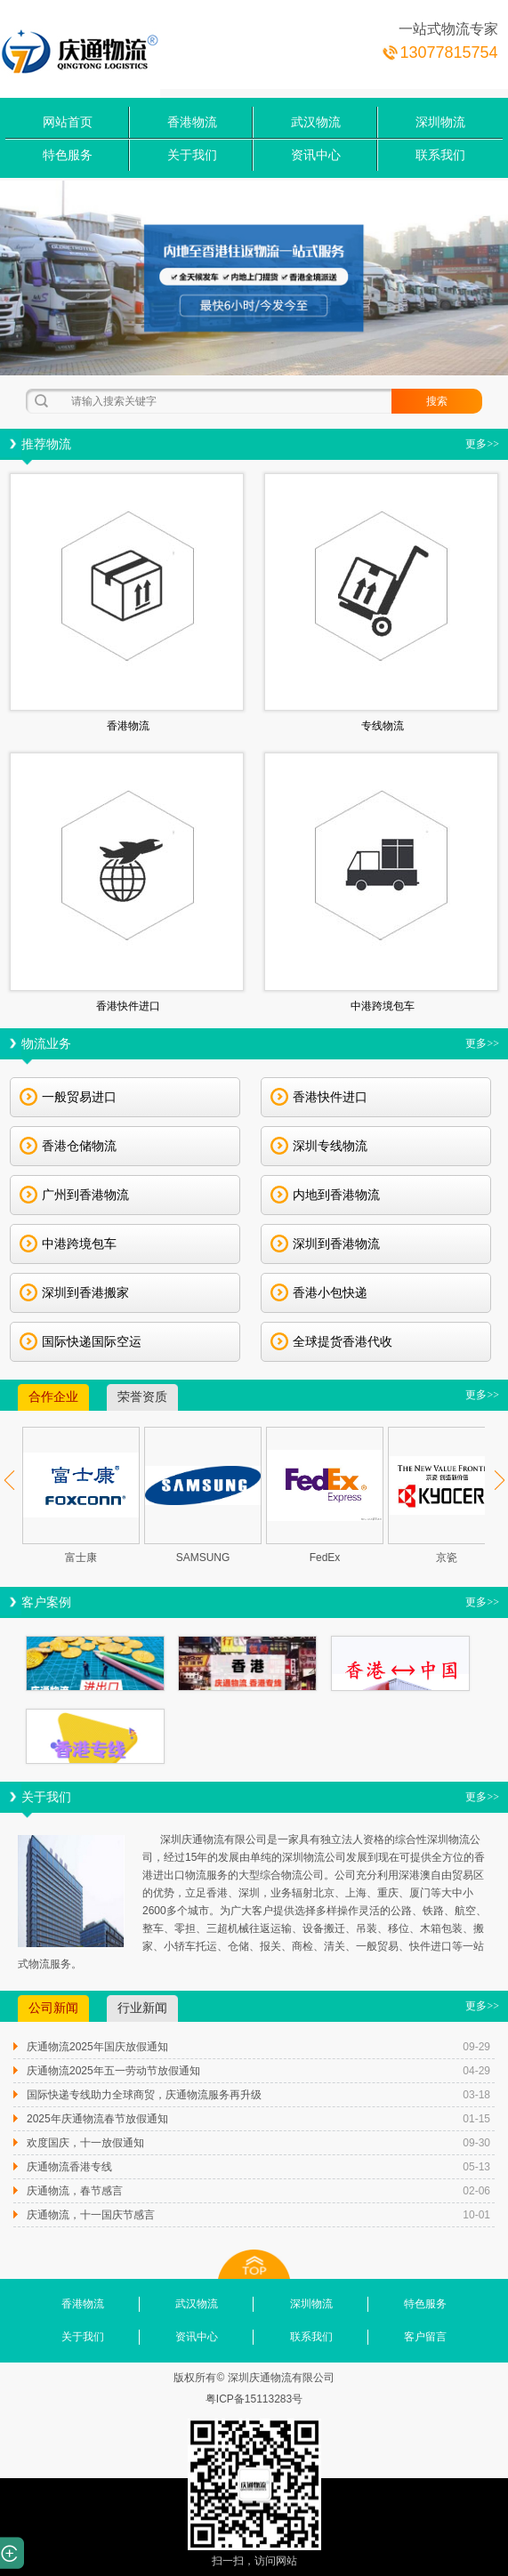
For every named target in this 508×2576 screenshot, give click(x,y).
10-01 (476, 2215)
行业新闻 (142, 2008)
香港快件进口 (318, 1097)
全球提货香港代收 (331, 1341)
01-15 (476, 2119)
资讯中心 (316, 155)
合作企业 (53, 1397)
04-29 (476, 2071)
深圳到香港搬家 (74, 1292)
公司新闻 (53, 2008)
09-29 (476, 2047)
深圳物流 (440, 122)
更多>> (482, 444)
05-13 (476, 2167)
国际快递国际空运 (80, 1341)
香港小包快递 (318, 1292)
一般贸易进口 (68, 1097)
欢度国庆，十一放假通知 (85, 2143)
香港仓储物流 (68, 1146)
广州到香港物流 (74, 1194)
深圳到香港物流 (325, 1243)
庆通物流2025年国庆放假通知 (97, 2047)
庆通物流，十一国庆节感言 (91, 2215)
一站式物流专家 (448, 28)
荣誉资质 (142, 1397)
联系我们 (440, 155)
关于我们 (192, 155)
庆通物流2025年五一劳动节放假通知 (113, 2071)
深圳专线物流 (318, 1146)
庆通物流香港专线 (69, 2167)
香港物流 (192, 122)
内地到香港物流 (325, 1194)
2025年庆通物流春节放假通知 (97, 2119)
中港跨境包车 (68, 1243)
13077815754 (448, 52)
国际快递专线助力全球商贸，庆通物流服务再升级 (144, 2095)
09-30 (476, 2143)
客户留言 (425, 2336)
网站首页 (68, 122)
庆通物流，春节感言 (75, 2191)
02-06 (476, 2191)
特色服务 (68, 155)
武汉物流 (316, 122)
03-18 (476, 2095)
